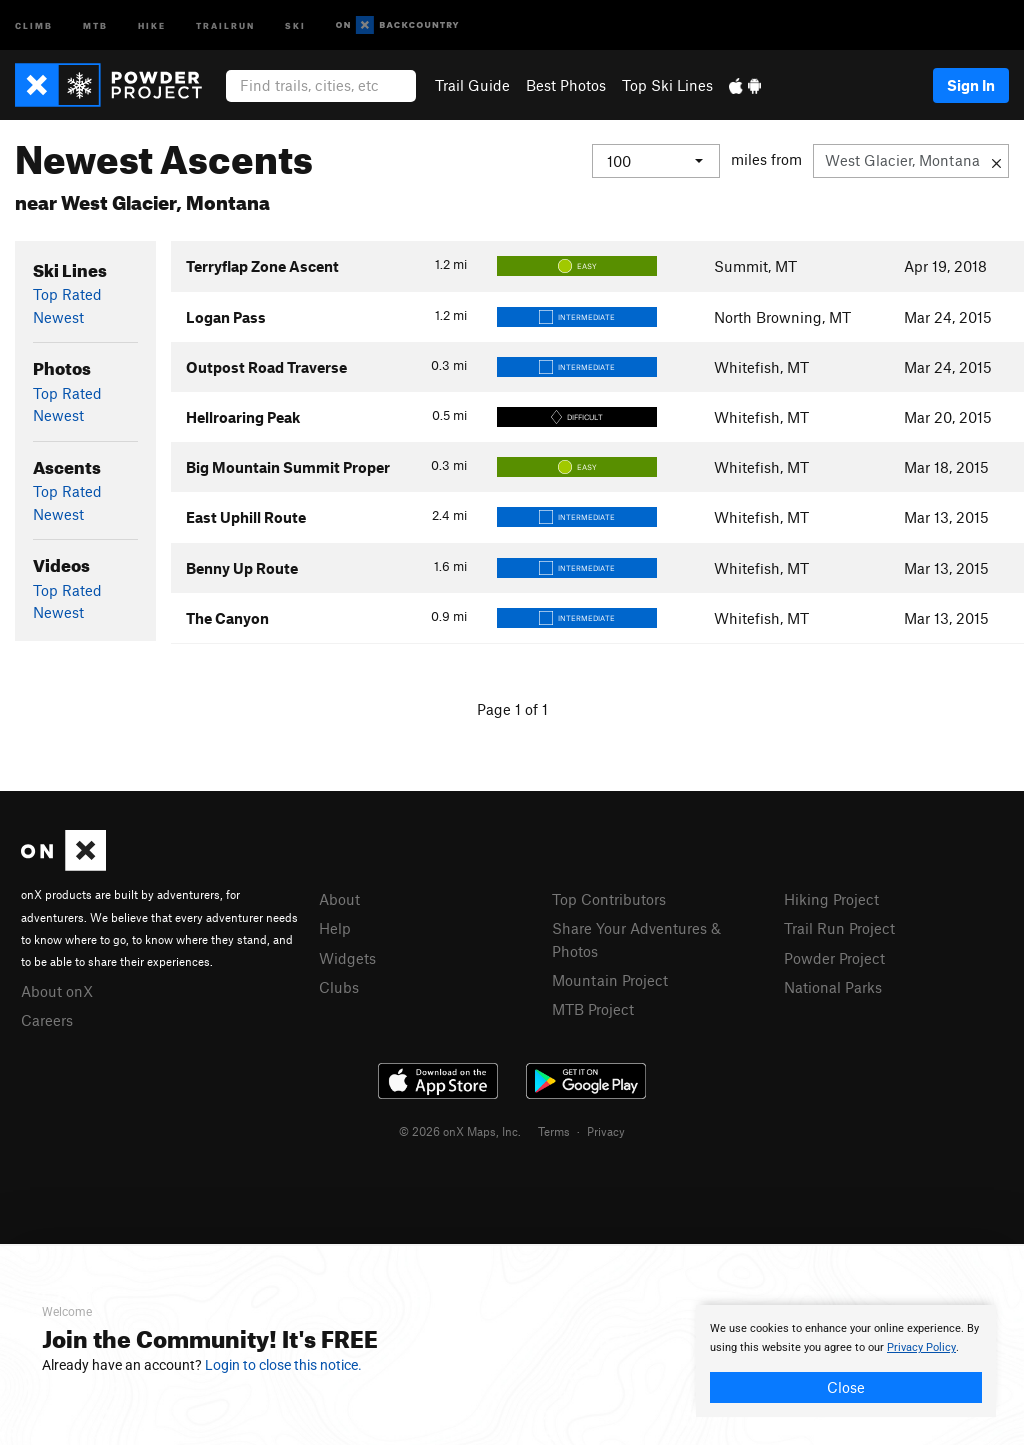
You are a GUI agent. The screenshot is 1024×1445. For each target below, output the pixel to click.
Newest (58, 317)
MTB (95, 24)
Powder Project (834, 958)
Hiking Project (831, 899)
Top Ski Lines (667, 85)
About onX (57, 991)
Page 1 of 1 (512, 709)
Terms (554, 1131)
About (339, 899)
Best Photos (566, 85)
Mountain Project (610, 980)
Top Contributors (609, 899)
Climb (34, 24)
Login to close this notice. (283, 1365)
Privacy (606, 1131)
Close (846, 1387)
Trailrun (225, 24)
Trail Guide (472, 85)
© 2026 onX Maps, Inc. (460, 1131)
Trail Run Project (839, 928)
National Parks (833, 987)
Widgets (347, 958)
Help (335, 928)
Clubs (339, 987)
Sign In (971, 85)
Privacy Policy (921, 1347)
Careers (47, 1020)
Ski (295, 24)
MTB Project (593, 1009)
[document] (846, 1361)
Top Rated (67, 294)
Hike (152, 24)
